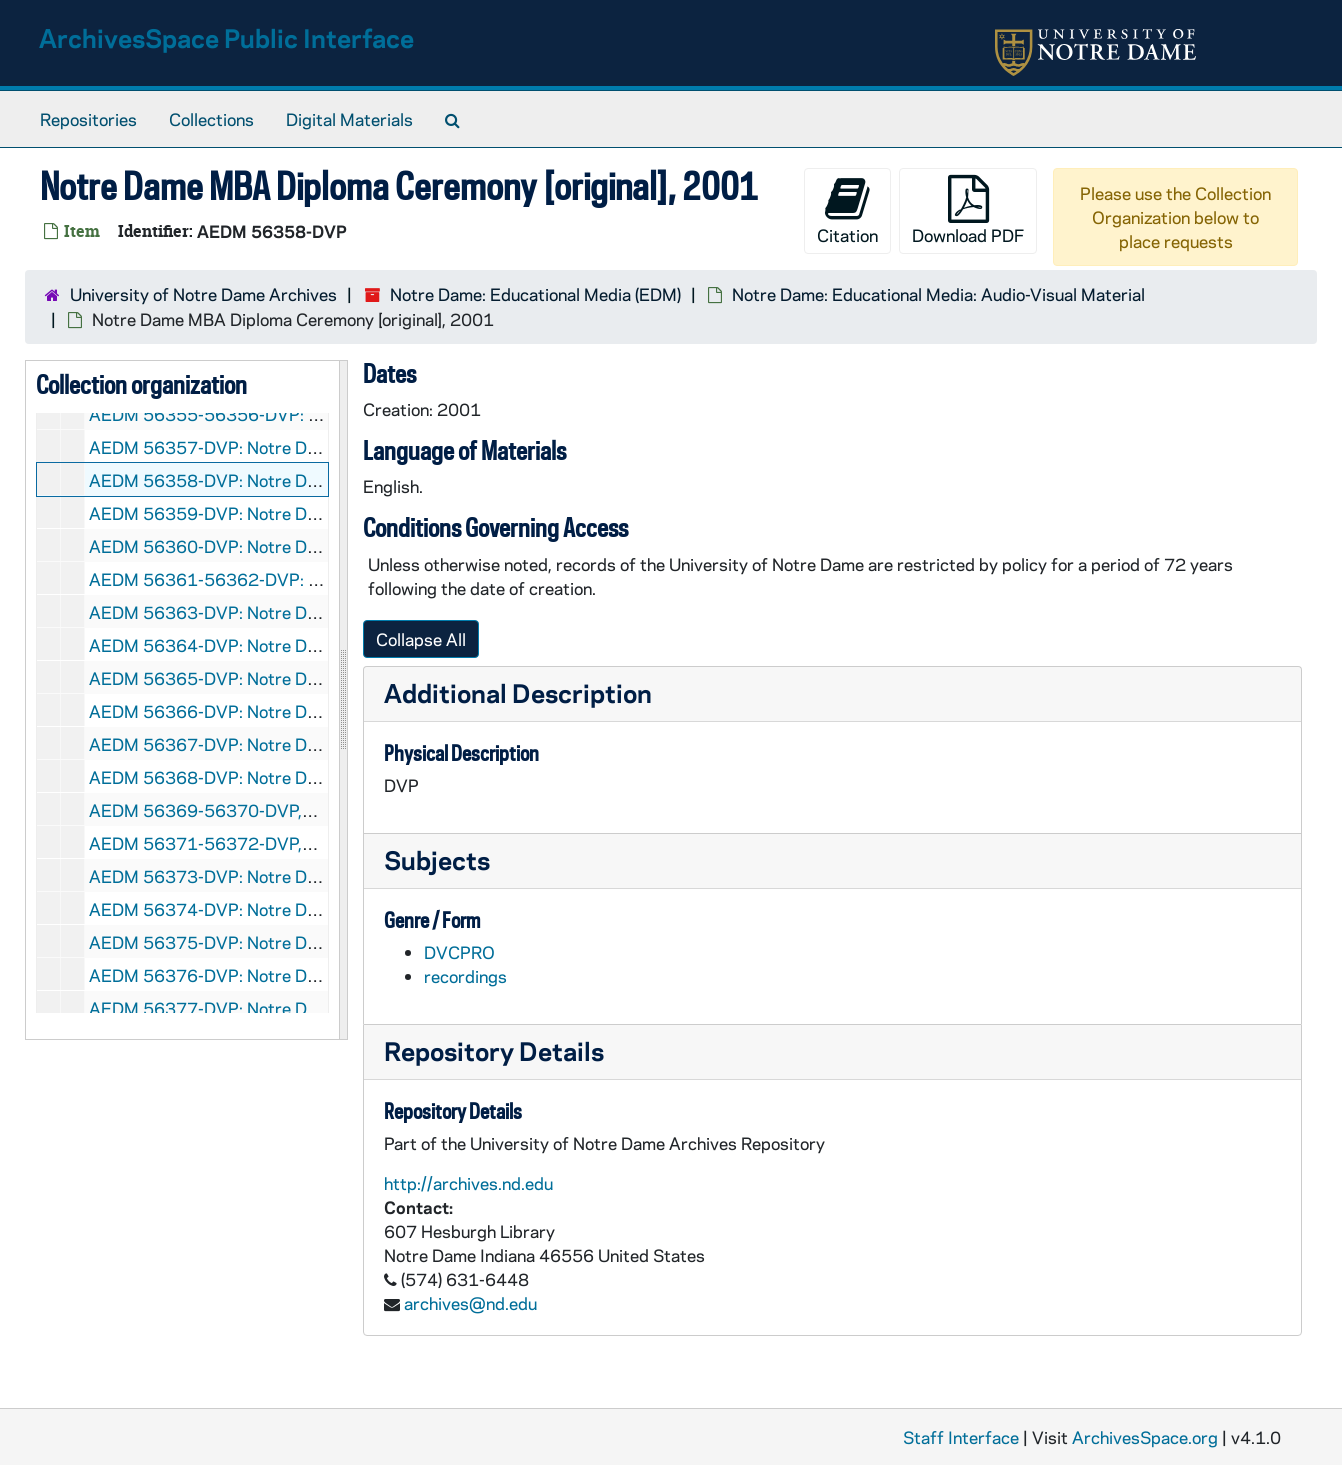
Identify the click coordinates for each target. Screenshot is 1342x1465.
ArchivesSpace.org (1145, 1437)
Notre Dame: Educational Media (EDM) (535, 294)
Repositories (88, 119)
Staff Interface (961, 1437)
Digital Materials (349, 119)
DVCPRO (459, 952)
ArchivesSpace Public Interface (226, 37)
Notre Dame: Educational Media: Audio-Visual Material (938, 294)
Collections (211, 119)
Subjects (437, 859)
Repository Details (494, 1050)
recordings (465, 976)
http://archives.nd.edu (468, 1183)
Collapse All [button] (421, 639)
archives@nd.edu (470, 1303)
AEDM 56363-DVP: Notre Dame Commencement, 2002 (304, 612)
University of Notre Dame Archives (203, 294)
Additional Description (518, 692)
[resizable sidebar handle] (343, 700)
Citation (847, 210)
